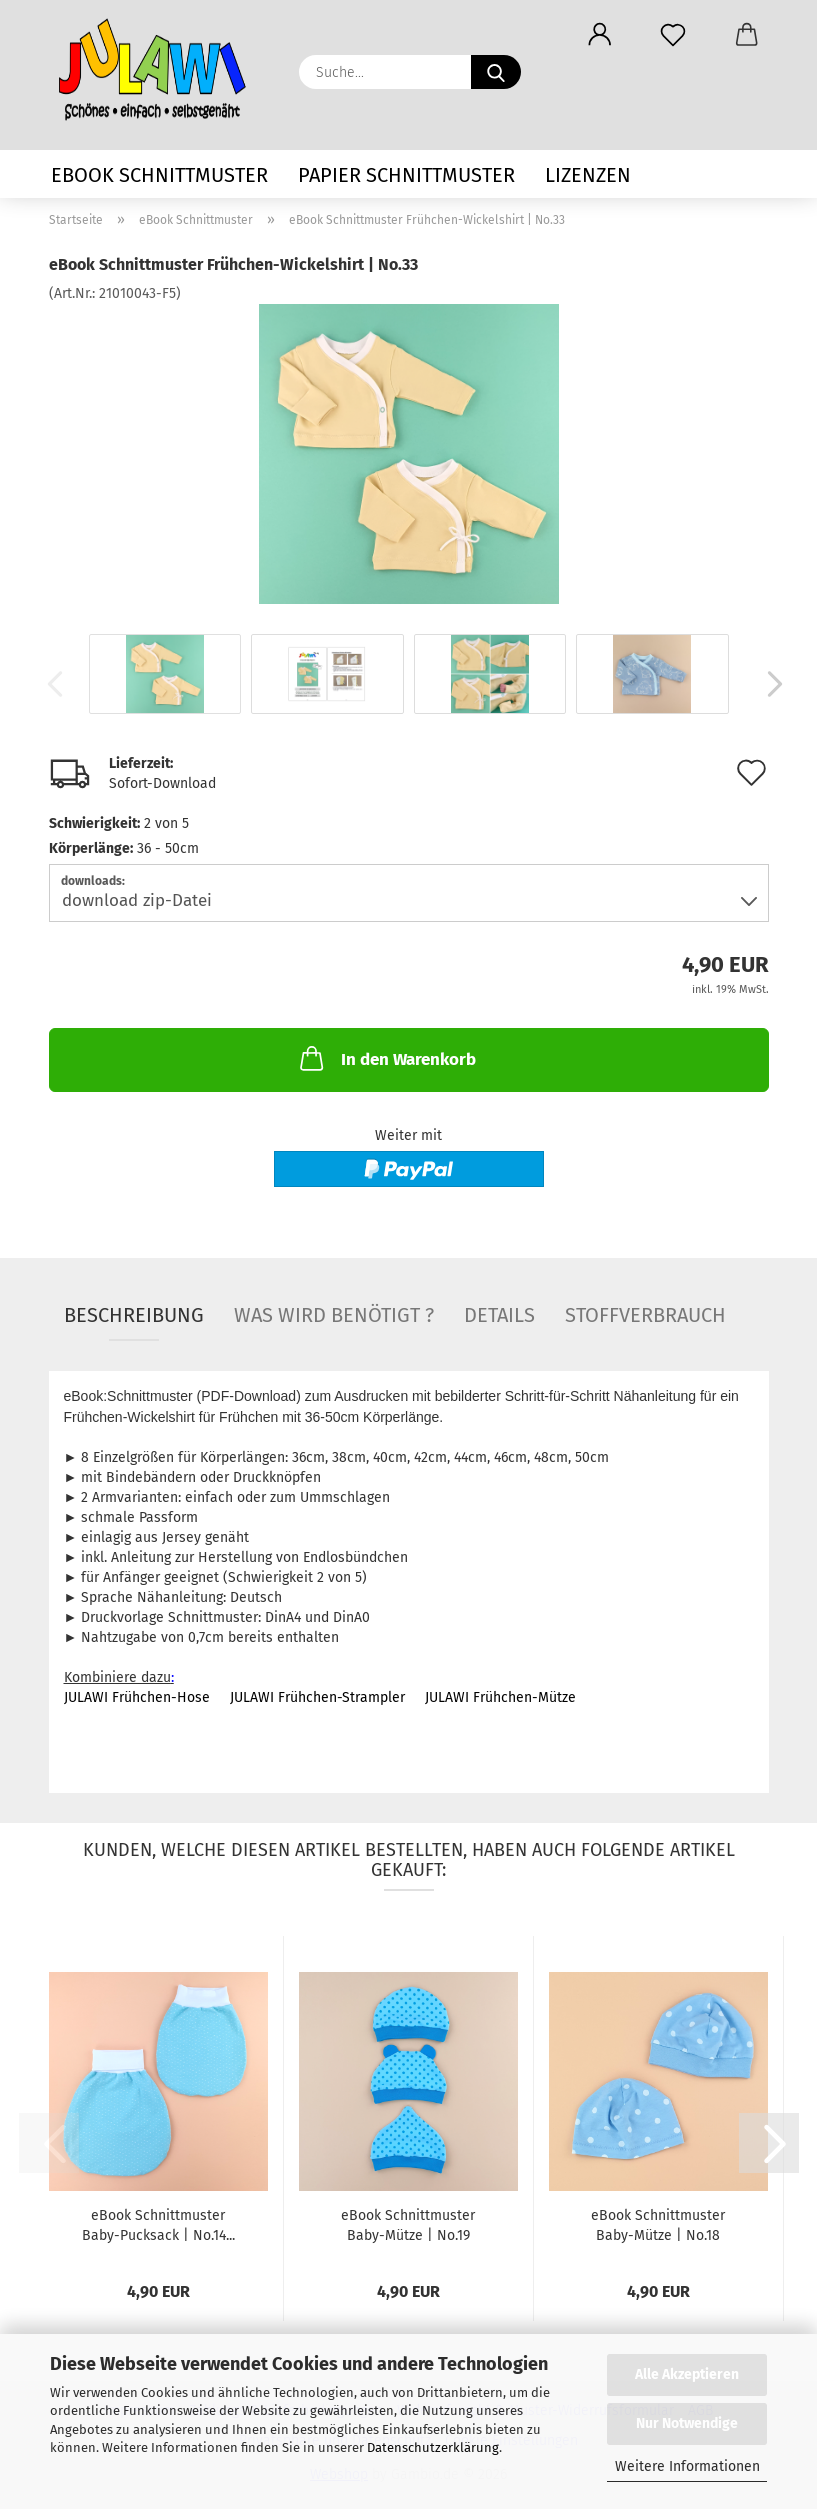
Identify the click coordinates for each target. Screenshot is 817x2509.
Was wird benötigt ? (334, 1315)
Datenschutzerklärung (433, 2447)
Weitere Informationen (687, 2466)
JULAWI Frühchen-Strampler (317, 1697)
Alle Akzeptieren (687, 2374)
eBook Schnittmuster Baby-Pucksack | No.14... (158, 2225)
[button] (600, 35)
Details (499, 1315)
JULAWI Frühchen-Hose (137, 1697)
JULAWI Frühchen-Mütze (500, 1697)
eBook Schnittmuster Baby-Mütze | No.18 (658, 2225)
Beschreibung (134, 1315)
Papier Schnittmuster (406, 175)
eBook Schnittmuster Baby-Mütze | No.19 (408, 2225)
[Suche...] (496, 72)
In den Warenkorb (386, 1058)
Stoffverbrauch (645, 1315)
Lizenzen (588, 175)
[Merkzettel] (673, 35)
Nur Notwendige (687, 2423)
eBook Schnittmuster (159, 175)
